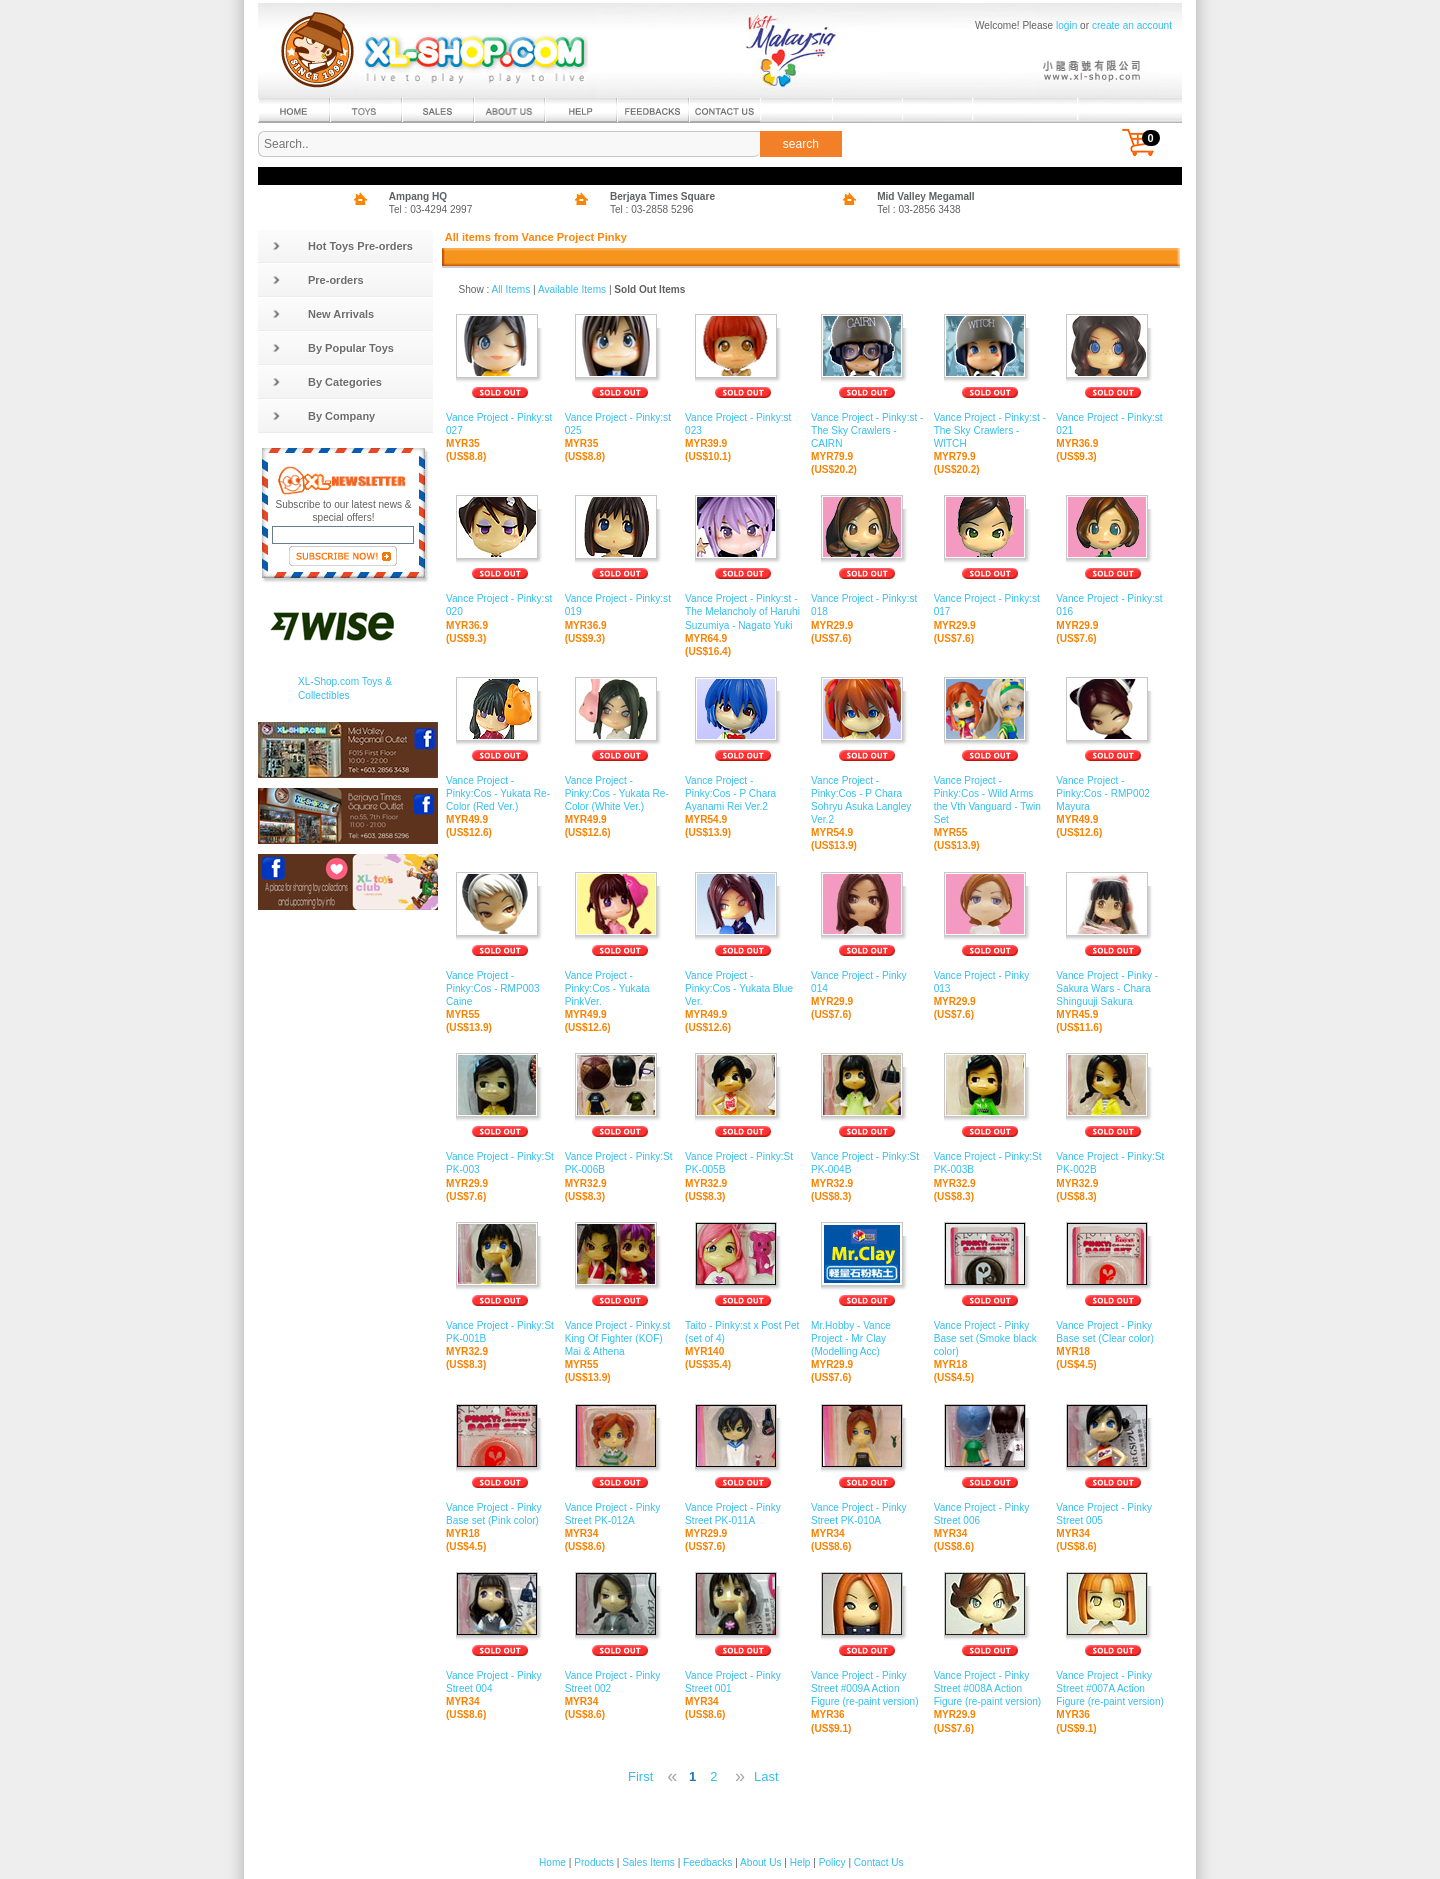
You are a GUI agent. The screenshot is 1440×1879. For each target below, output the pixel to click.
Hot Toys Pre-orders (342, 246)
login (1066, 25)
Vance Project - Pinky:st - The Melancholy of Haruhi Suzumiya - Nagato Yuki (743, 612)
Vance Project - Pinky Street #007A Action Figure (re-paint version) (1112, 1689)
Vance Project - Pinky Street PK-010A (867, 1514)
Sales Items (648, 1862)
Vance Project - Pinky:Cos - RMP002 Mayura (1112, 794)
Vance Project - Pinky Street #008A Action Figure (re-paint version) (990, 1689)
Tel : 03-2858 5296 (652, 209)
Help (800, 1862)
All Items (511, 289)
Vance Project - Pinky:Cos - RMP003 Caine (500, 989)
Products (594, 1862)
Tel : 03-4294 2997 (431, 209)
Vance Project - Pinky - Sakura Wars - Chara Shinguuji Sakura (1112, 989)
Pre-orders (318, 280)
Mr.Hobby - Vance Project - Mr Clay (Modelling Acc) (867, 1339)
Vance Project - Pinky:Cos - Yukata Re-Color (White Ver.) (620, 794)
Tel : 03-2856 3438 (919, 209)
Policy (832, 1862)
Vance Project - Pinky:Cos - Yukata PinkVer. (620, 989)
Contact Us (879, 1862)
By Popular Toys (333, 348)
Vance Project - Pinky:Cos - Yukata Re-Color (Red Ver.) (500, 794)
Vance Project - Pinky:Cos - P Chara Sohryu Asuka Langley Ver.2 (867, 801)
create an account (1132, 25)
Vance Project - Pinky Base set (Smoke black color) (990, 1339)
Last (766, 1776)
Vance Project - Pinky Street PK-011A (743, 1514)
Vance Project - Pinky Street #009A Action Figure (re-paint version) (867, 1689)
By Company (323, 416)
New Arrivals (323, 314)
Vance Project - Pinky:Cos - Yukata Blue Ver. (743, 989)
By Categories (327, 382)
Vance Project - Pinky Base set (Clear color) (1112, 1332)
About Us (760, 1862)
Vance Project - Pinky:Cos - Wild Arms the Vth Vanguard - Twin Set (990, 801)
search (801, 144)
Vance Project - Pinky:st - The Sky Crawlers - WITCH (990, 431)
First (640, 1776)
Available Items (572, 289)
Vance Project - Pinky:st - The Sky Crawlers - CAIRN (867, 431)
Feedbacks (707, 1862)
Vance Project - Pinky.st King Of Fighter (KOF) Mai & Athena (620, 1339)
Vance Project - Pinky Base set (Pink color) (500, 1514)
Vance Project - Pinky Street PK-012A (620, 1514)
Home (552, 1862)
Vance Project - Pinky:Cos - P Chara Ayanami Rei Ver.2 (743, 794)
